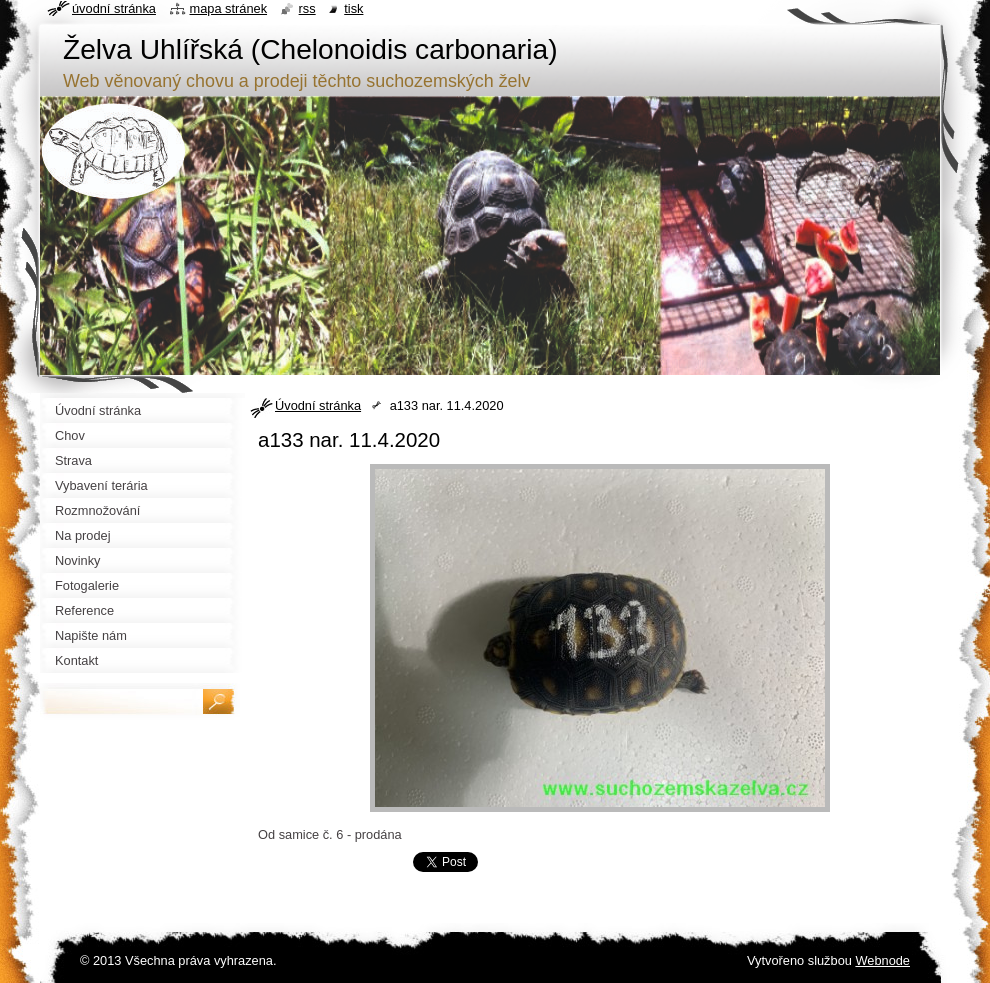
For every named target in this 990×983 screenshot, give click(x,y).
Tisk (353, 8)
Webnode (882, 960)
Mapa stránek (229, 8)
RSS (307, 8)
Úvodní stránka (318, 405)
